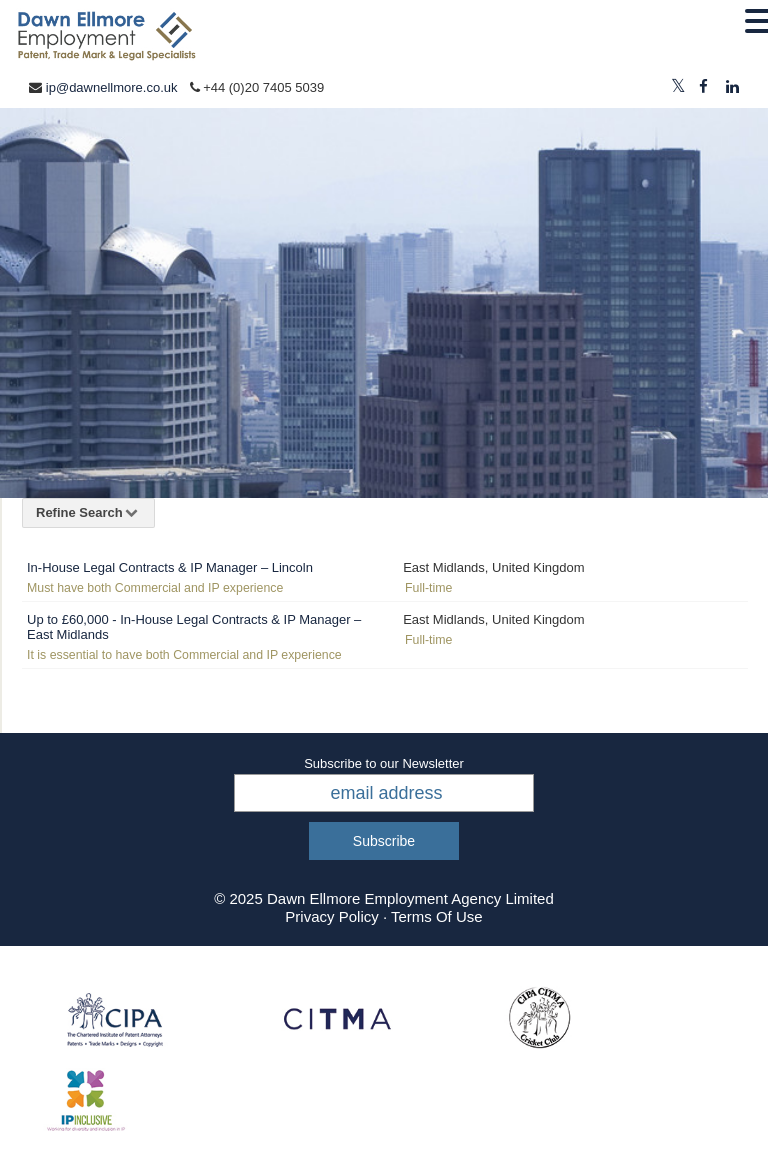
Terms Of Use (437, 916)
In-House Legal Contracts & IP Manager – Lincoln (170, 567)
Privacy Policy (331, 916)
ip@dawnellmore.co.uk (112, 87)
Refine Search (88, 512)
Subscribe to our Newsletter (384, 763)
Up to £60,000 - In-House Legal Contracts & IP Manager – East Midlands (194, 627)
